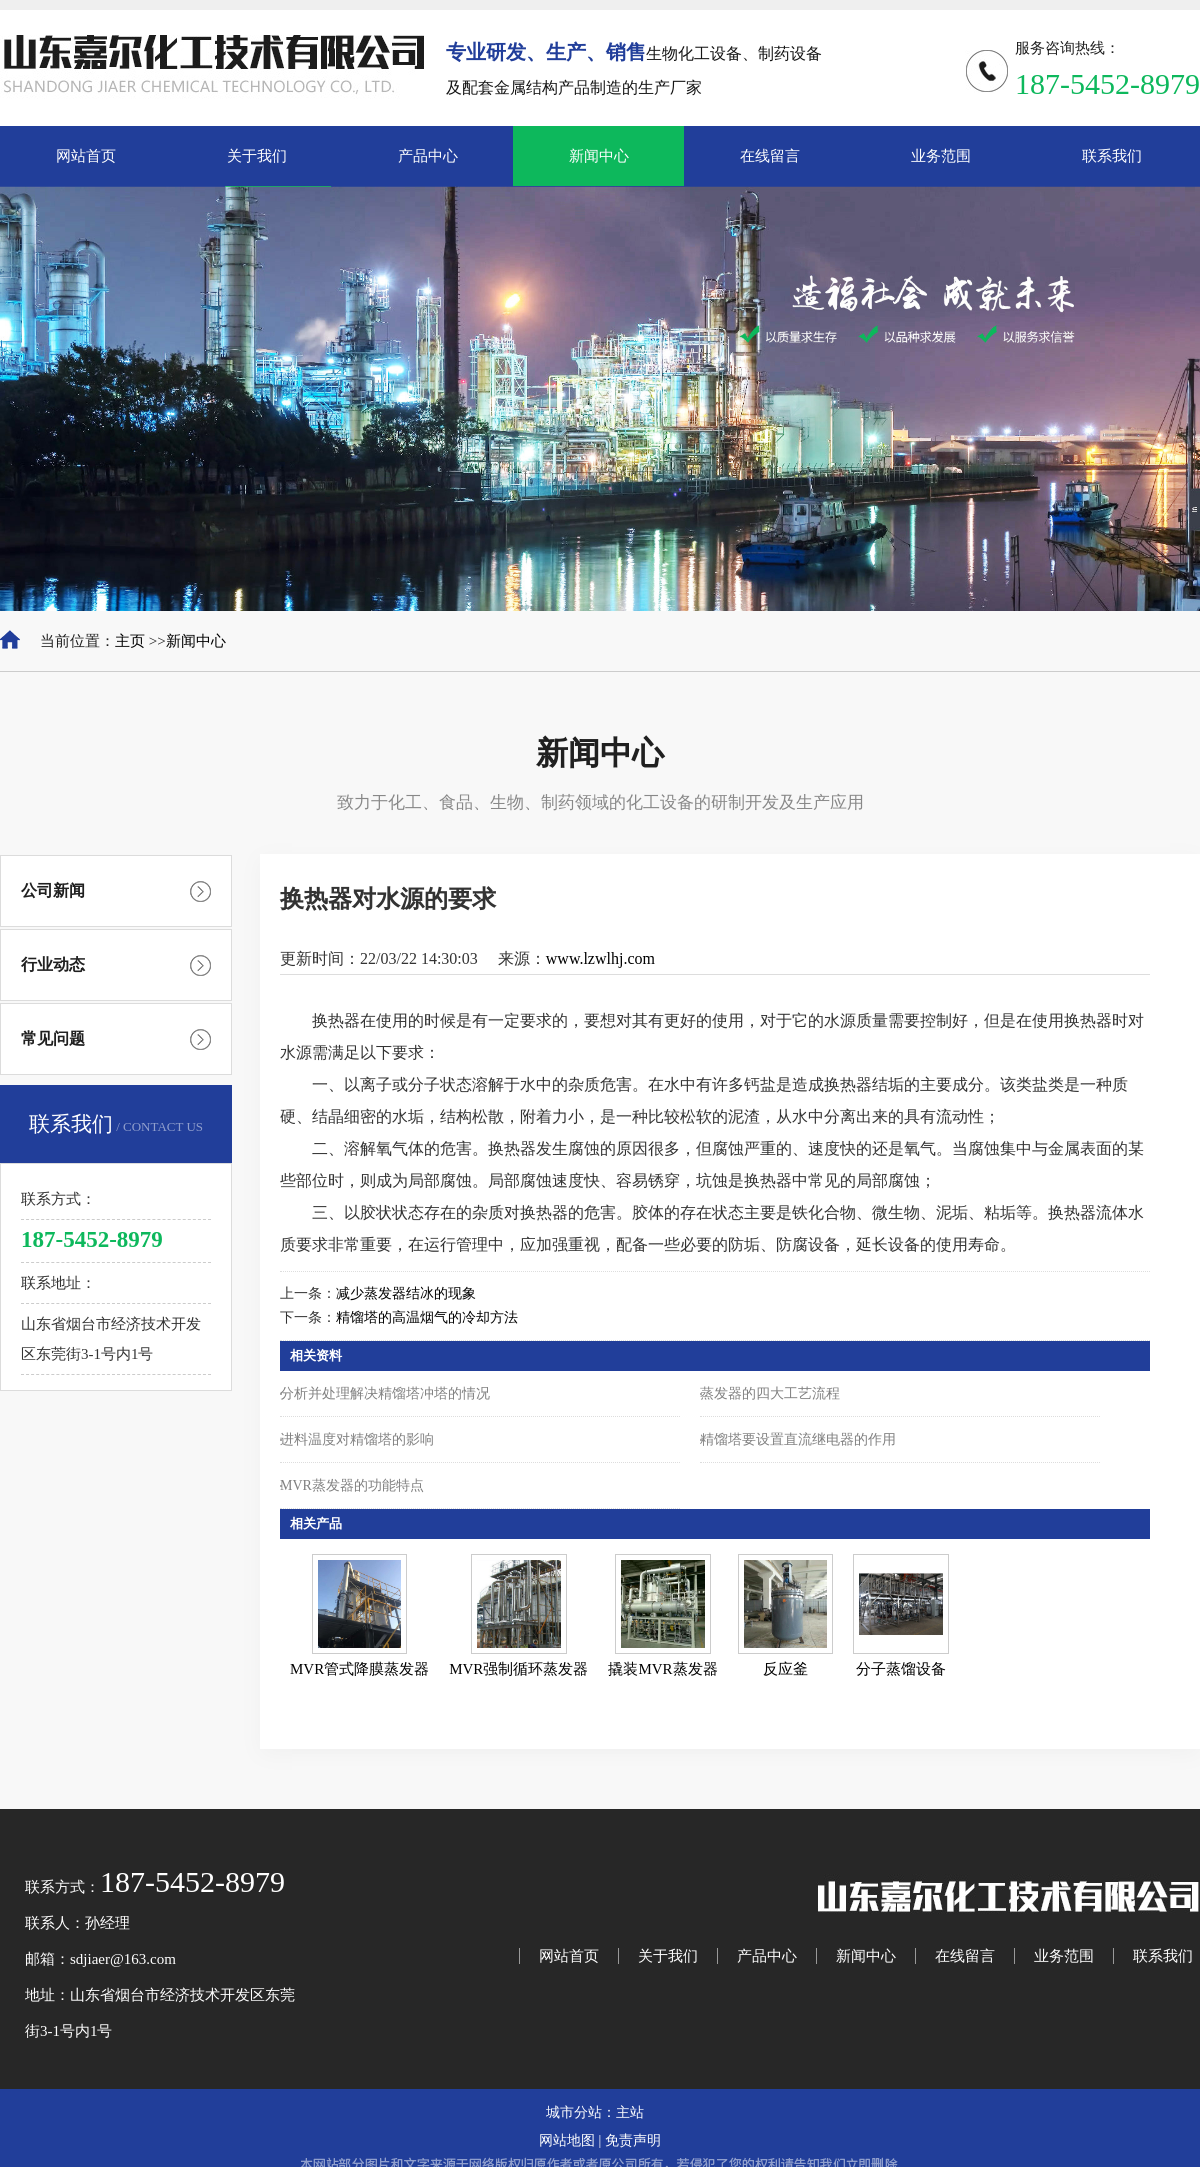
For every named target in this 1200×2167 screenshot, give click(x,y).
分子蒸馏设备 (901, 1669)
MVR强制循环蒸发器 (518, 1669)
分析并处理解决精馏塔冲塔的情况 (385, 1393)
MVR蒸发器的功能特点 (352, 1485)
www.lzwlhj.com (600, 958)
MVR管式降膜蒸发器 (359, 1669)
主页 (130, 641)
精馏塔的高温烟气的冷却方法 (427, 1317)
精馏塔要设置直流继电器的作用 (798, 1439)
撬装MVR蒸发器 (662, 1669)
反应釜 (785, 1669)
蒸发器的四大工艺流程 (770, 1393)
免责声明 (633, 2140)
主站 (630, 2112)
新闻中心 (196, 641)
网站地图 (567, 2140)
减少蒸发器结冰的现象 (406, 1293)
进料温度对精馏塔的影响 (357, 1439)
